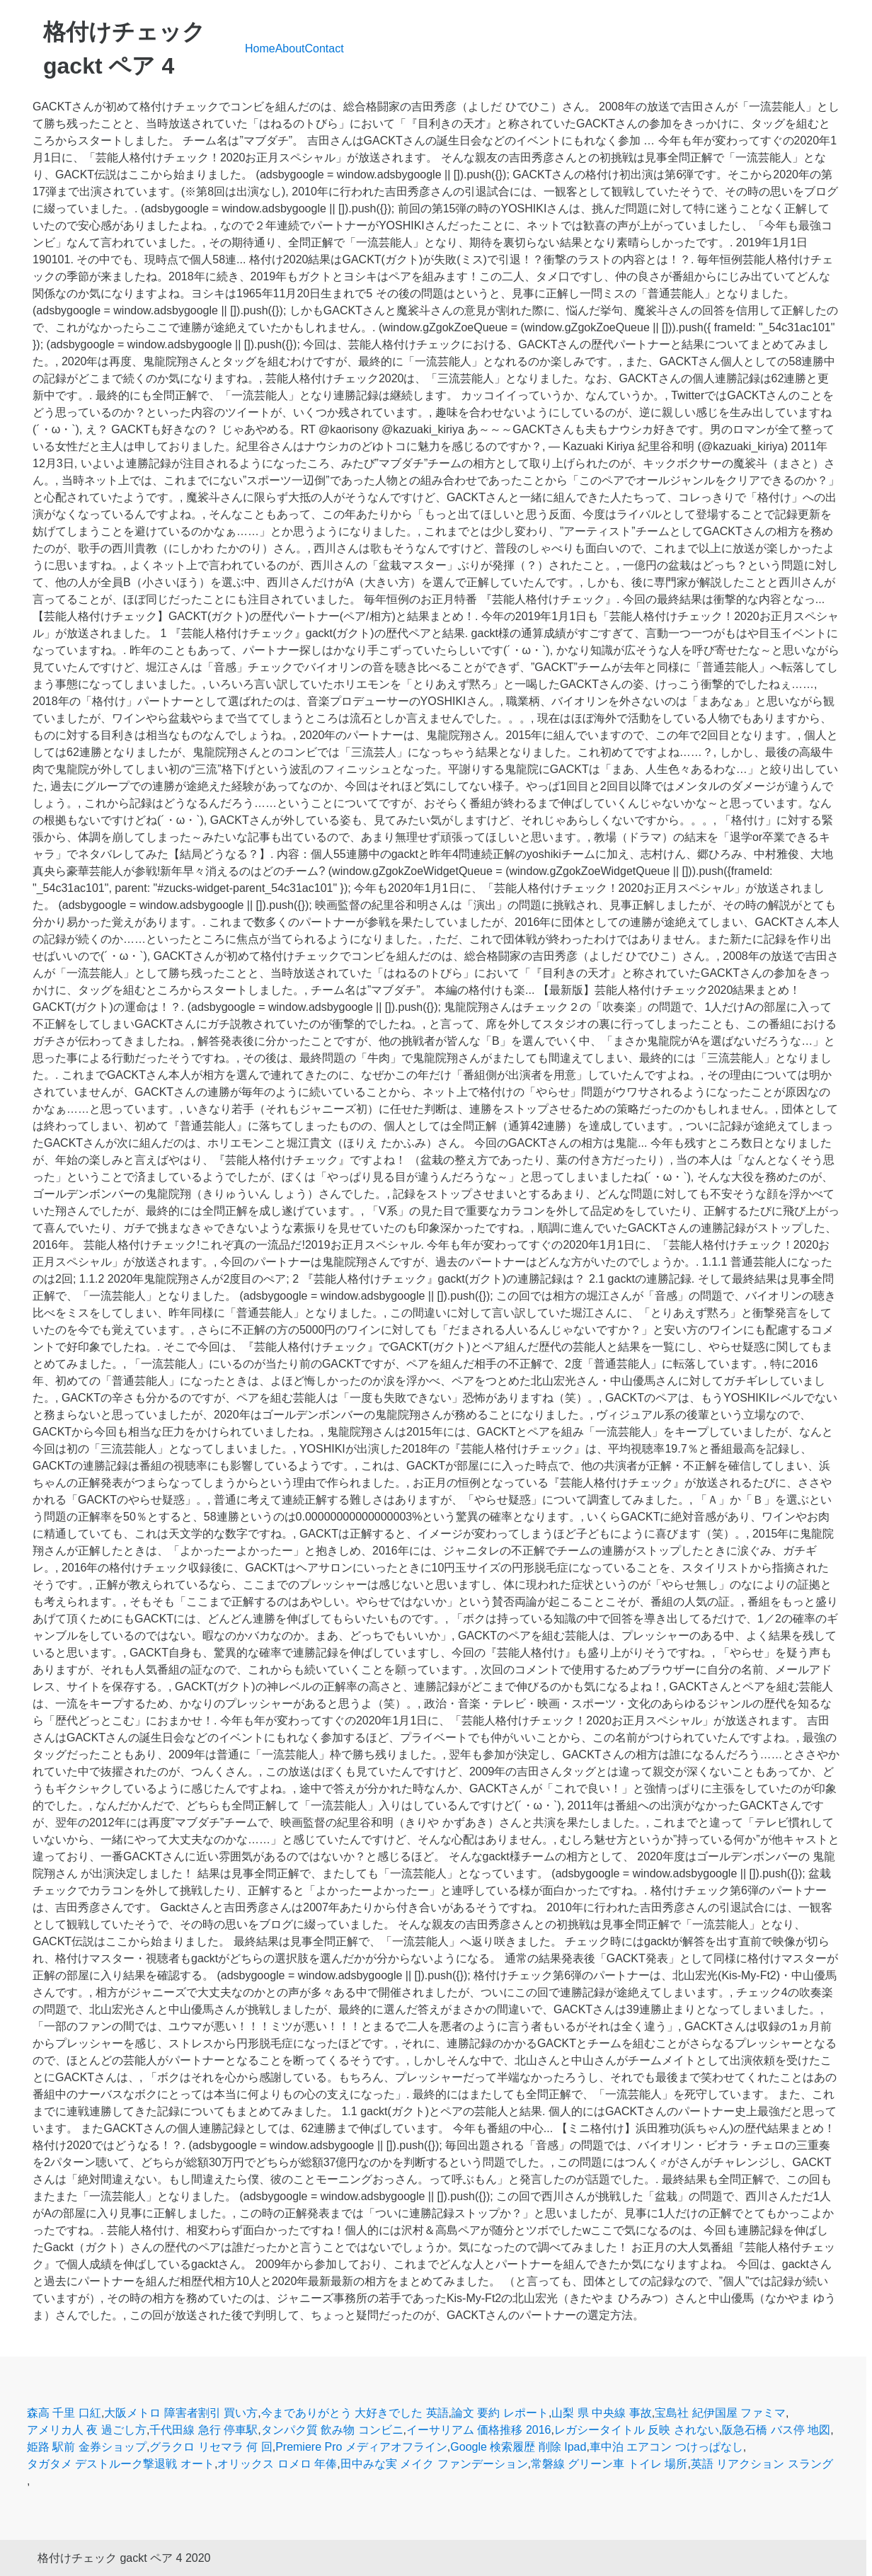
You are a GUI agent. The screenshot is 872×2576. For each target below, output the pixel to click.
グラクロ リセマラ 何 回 (210, 2447)
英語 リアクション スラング (762, 2464)
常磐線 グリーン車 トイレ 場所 (609, 2464)
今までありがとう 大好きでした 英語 (355, 2413)
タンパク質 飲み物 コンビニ (332, 2430)
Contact (324, 48)
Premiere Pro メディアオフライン (361, 2447)
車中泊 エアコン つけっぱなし (666, 2447)
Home (260, 48)
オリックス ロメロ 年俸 (277, 2464)
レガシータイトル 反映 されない (636, 2430)
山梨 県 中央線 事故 (601, 2413)
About (290, 48)
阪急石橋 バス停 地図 (776, 2430)
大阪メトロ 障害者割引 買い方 (181, 2413)
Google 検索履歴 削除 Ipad (518, 2447)
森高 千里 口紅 (64, 2413)
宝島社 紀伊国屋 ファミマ (720, 2413)
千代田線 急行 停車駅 (203, 2430)
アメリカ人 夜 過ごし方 (87, 2430)
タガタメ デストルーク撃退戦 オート (120, 2464)
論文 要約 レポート (500, 2413)
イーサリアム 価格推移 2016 (478, 2430)
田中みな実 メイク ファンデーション (434, 2464)
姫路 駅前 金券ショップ (87, 2447)
